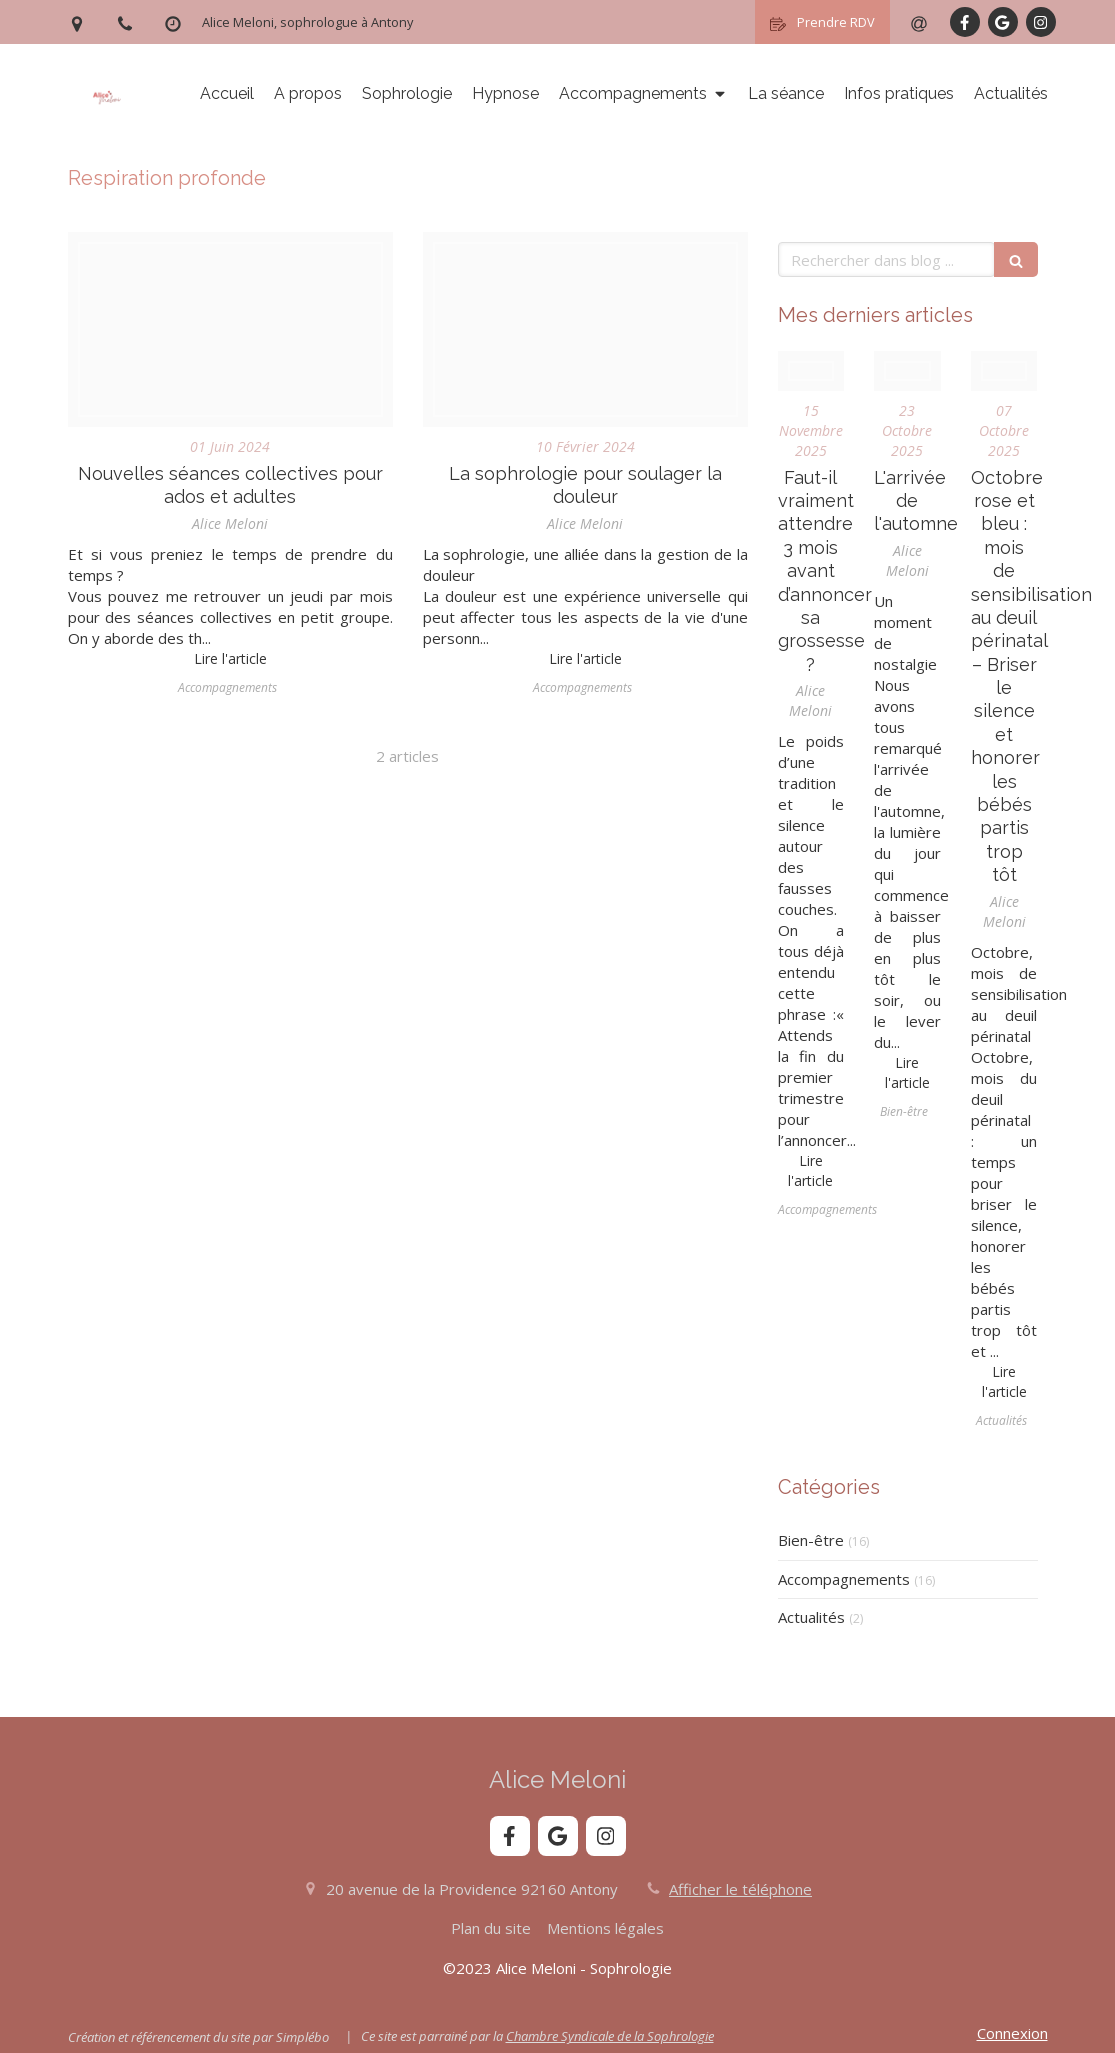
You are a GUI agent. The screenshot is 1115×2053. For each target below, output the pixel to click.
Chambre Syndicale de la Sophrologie (610, 2036)
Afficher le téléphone (740, 1889)
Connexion (1012, 2033)
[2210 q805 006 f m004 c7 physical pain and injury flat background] (585, 329)
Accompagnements (844, 1579)
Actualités (811, 1617)
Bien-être (811, 1540)
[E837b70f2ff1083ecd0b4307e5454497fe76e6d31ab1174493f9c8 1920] (230, 329)
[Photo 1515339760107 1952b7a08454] (1004, 371)
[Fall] (907, 371)
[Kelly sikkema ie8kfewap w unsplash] (811, 371)
